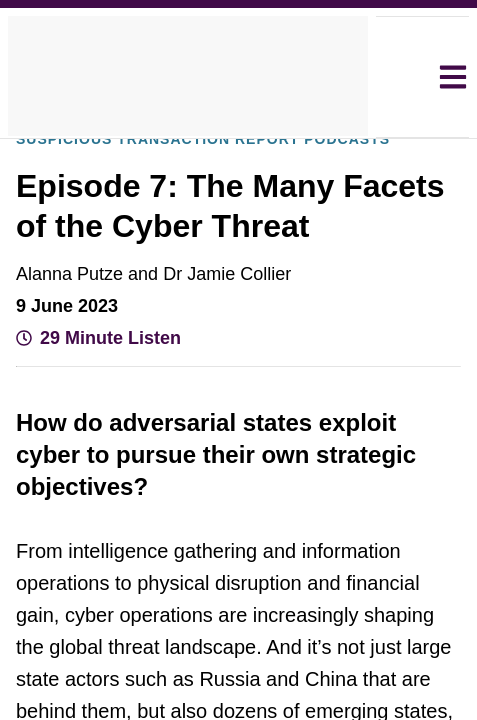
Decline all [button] (242, 469)
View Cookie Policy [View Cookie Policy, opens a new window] (277, 361)
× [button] (420, 179)
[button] (146, 523)
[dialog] (238, 360)
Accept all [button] (241, 415)
